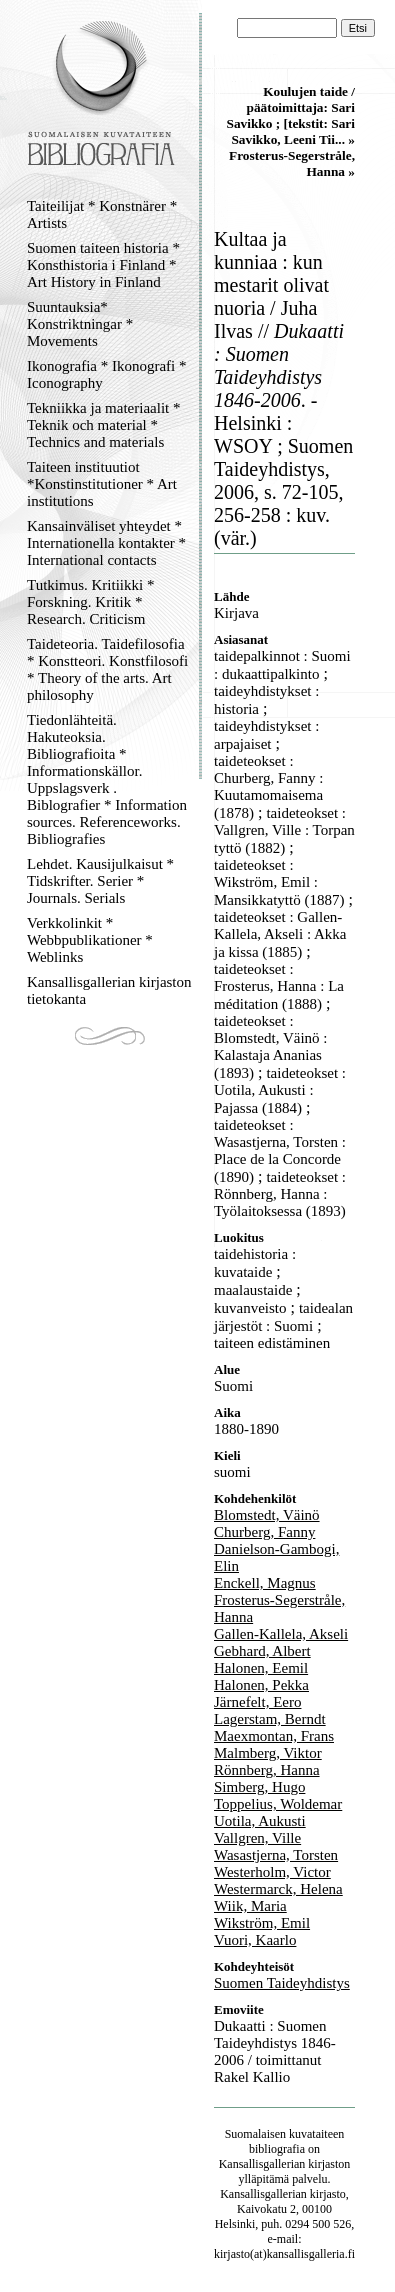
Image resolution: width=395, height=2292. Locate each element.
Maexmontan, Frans (274, 1736)
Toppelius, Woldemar (278, 1804)
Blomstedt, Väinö (267, 1515)
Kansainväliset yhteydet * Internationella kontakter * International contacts (106, 543)
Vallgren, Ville (257, 1838)
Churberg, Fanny (264, 1532)
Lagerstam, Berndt (270, 1719)
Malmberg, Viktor (268, 1753)
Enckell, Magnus (265, 1583)
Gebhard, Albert (262, 1651)
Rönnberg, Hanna (267, 1770)
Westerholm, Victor (272, 1872)
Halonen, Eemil (261, 1668)
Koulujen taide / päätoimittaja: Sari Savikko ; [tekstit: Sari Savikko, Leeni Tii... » (291, 115)
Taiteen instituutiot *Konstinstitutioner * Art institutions (102, 484)
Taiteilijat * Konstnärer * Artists (102, 214)
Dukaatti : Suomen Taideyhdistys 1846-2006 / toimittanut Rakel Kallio (275, 2051)
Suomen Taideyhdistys (282, 1983)
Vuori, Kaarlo (255, 1940)
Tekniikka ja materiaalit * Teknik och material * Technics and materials (103, 425)
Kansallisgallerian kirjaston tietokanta (109, 990)
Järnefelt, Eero (257, 1702)
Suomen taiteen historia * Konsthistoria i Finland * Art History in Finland (103, 265)
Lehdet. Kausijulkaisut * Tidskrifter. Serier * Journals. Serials (100, 881)
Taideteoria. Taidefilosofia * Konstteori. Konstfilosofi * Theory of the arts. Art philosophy (107, 669)
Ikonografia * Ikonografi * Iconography (107, 374)
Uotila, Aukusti (260, 1821)
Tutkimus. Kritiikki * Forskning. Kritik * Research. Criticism (90, 602)
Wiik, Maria (250, 1906)
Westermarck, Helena (278, 1889)
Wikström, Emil (262, 1923)
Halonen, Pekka (261, 1685)
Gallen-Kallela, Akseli (281, 1634)
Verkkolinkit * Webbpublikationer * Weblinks (90, 940)
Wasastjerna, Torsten (276, 1855)
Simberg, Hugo (259, 1787)
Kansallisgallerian (262, 2164)
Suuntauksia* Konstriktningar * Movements (80, 324)
